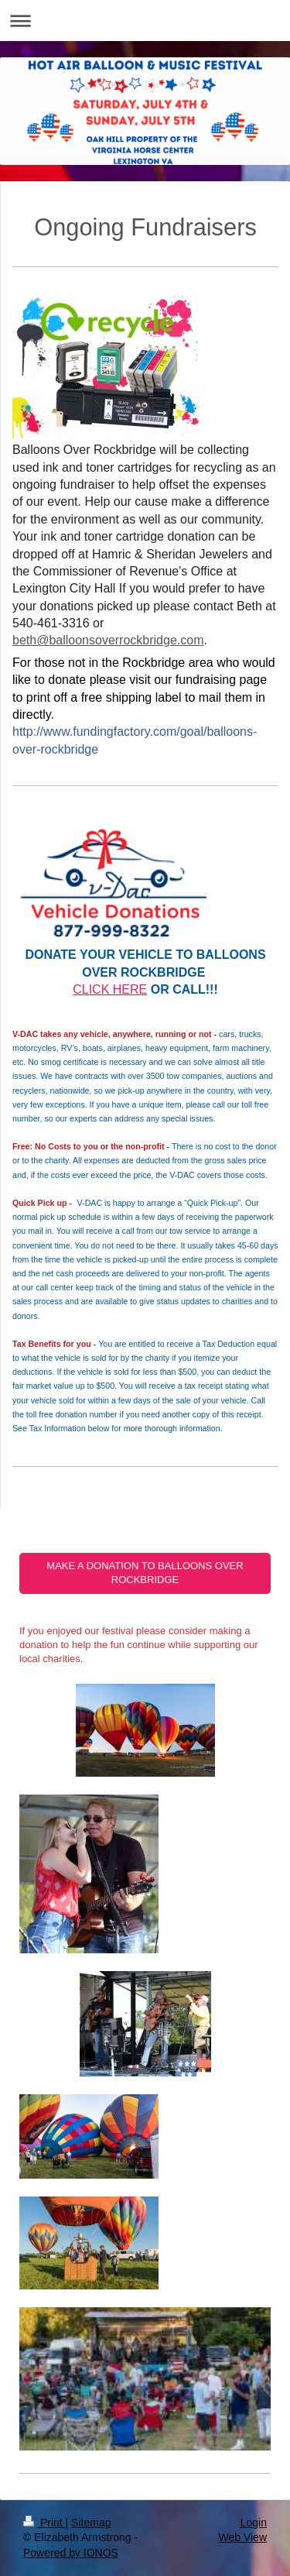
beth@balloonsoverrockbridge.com (107, 640)
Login (254, 2522)
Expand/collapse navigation (145, 20)
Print (44, 2522)
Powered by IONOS (70, 2553)
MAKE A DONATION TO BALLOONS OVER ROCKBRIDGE (144, 1572)
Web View (242, 2537)
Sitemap (91, 2522)
